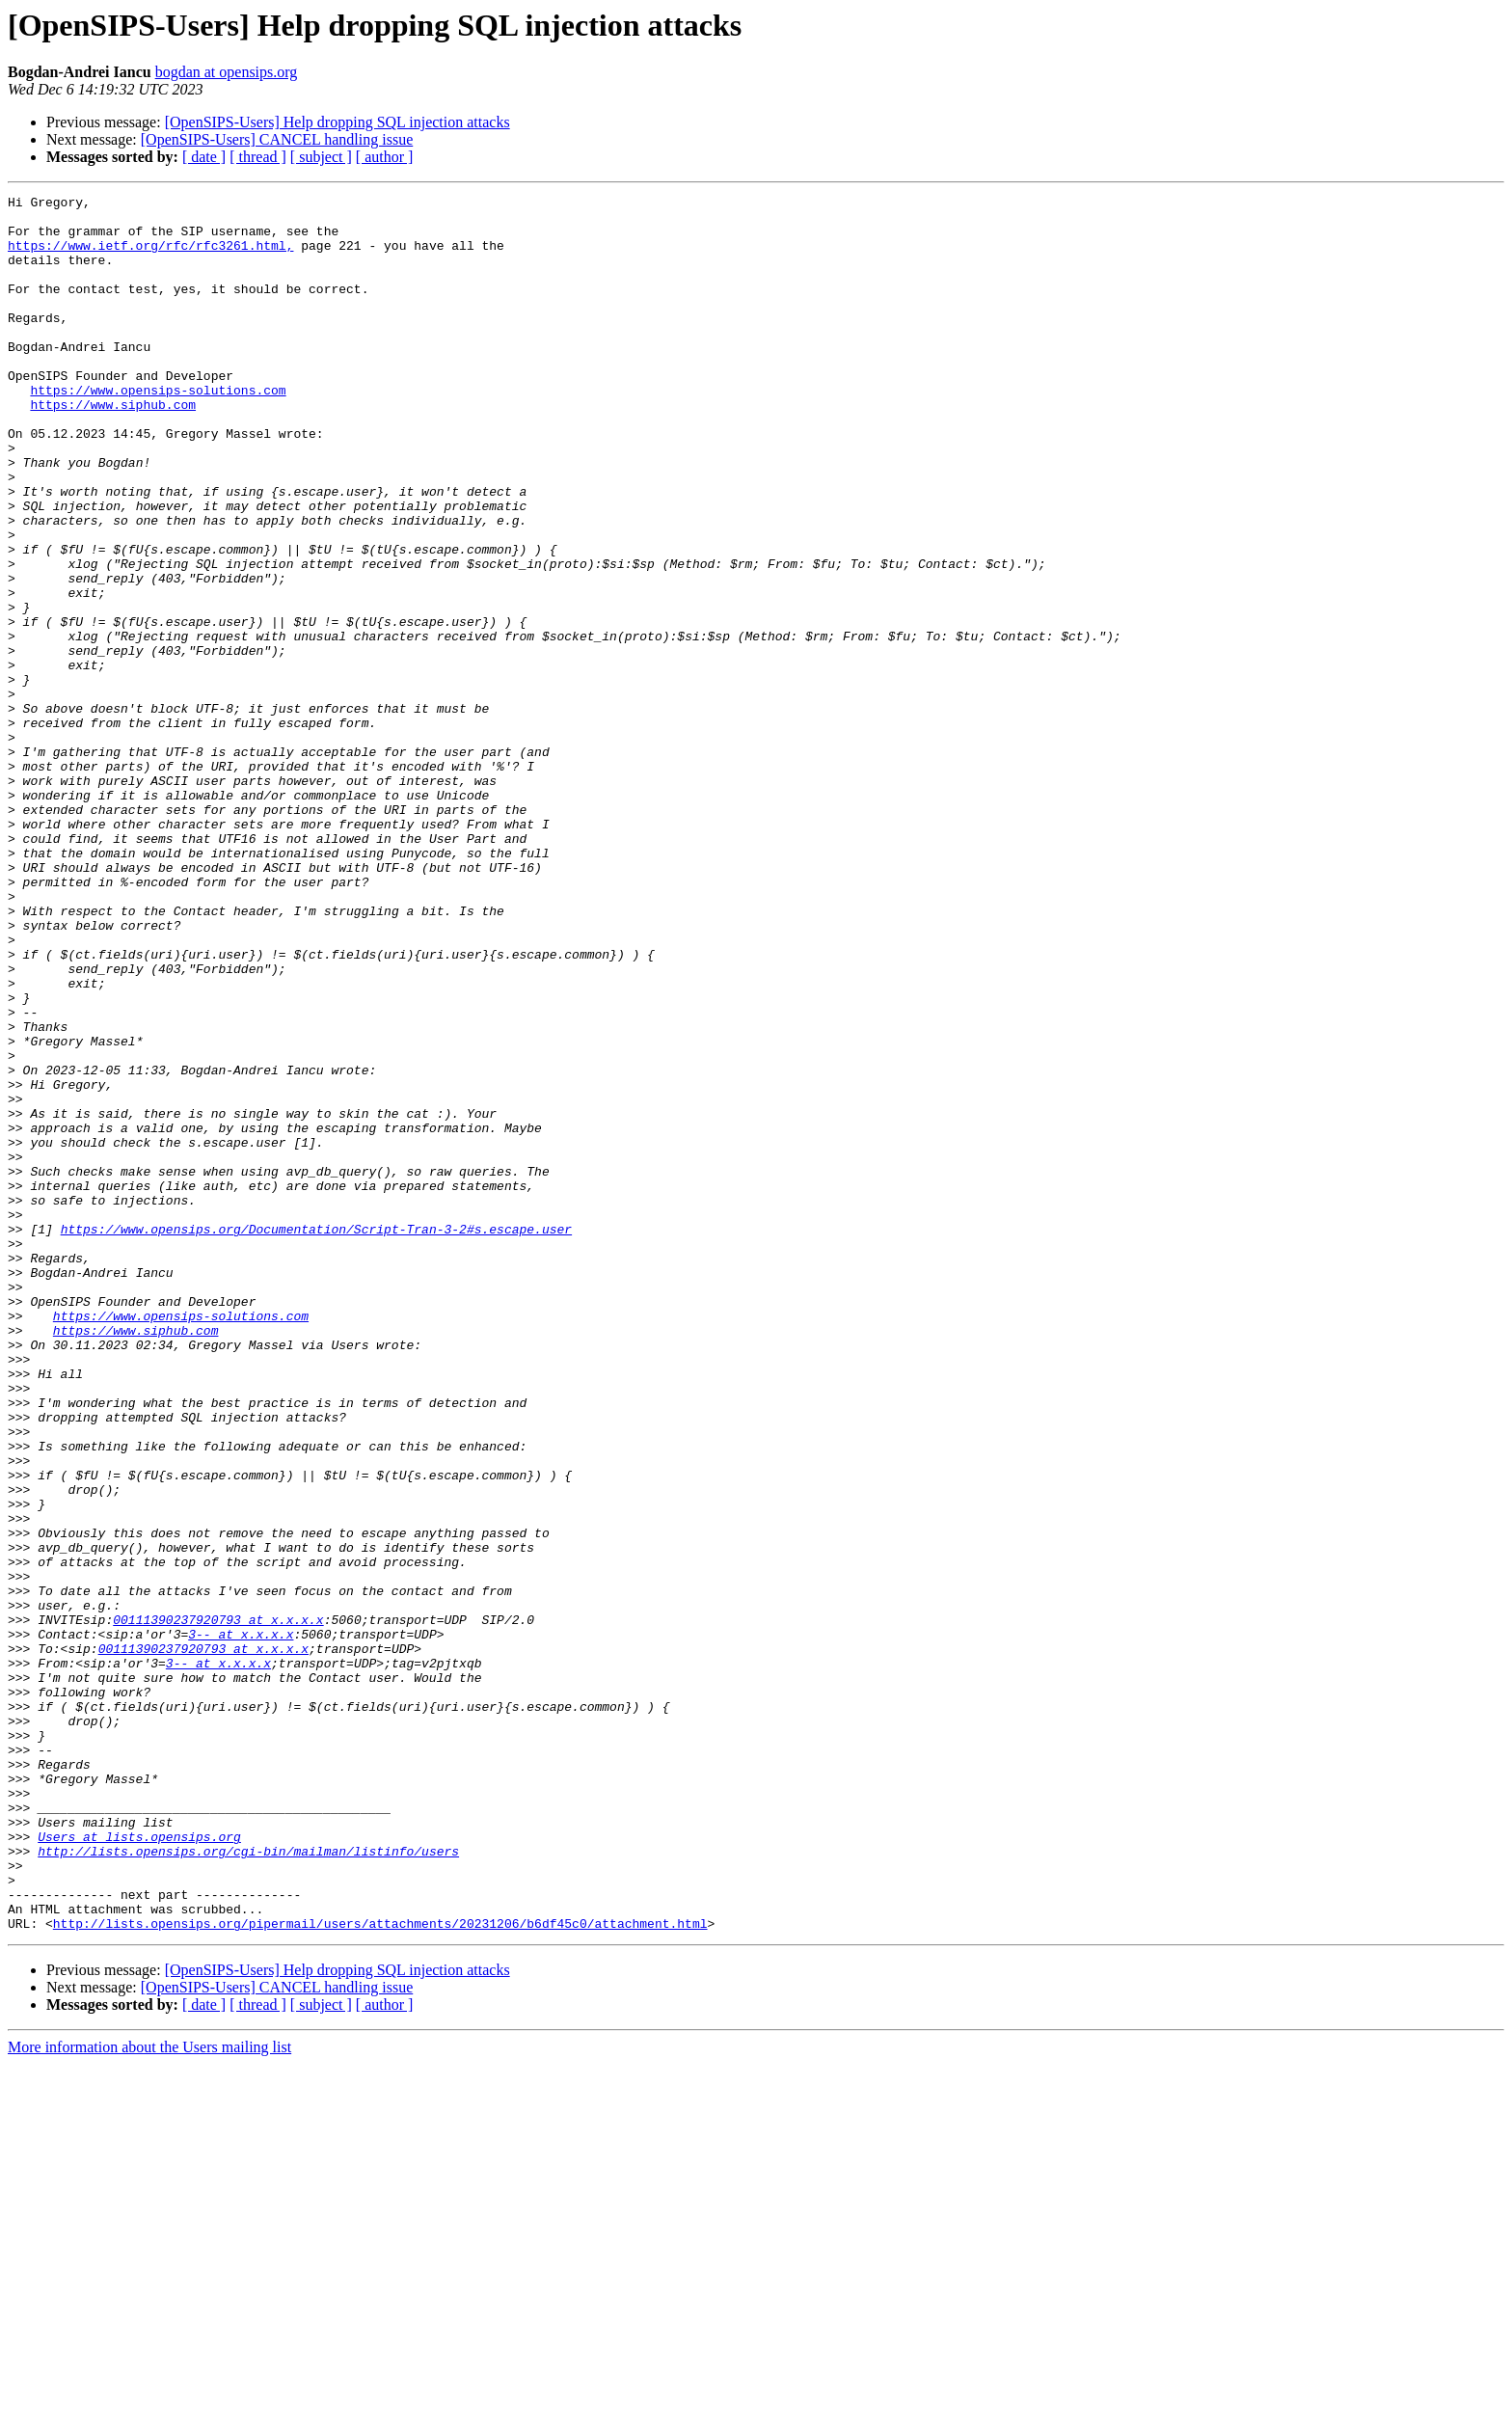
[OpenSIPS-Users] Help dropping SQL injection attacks (337, 122)
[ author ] (385, 157)
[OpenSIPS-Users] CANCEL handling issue (277, 139)
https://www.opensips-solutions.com (157, 430)
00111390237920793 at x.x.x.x (218, 1905)
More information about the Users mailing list (149, 2394)
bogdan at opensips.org (226, 72)
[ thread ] (258, 157)
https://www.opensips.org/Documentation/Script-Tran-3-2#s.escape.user (316, 1437)
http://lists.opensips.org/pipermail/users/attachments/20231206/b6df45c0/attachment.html (380, 2270)
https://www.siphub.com (113, 447)
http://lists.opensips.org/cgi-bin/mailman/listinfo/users (248, 2183)
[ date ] (204, 157)
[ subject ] (321, 157)
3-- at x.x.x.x (240, 1923)
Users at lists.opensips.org (139, 2166)
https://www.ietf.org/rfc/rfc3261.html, (150, 256)
